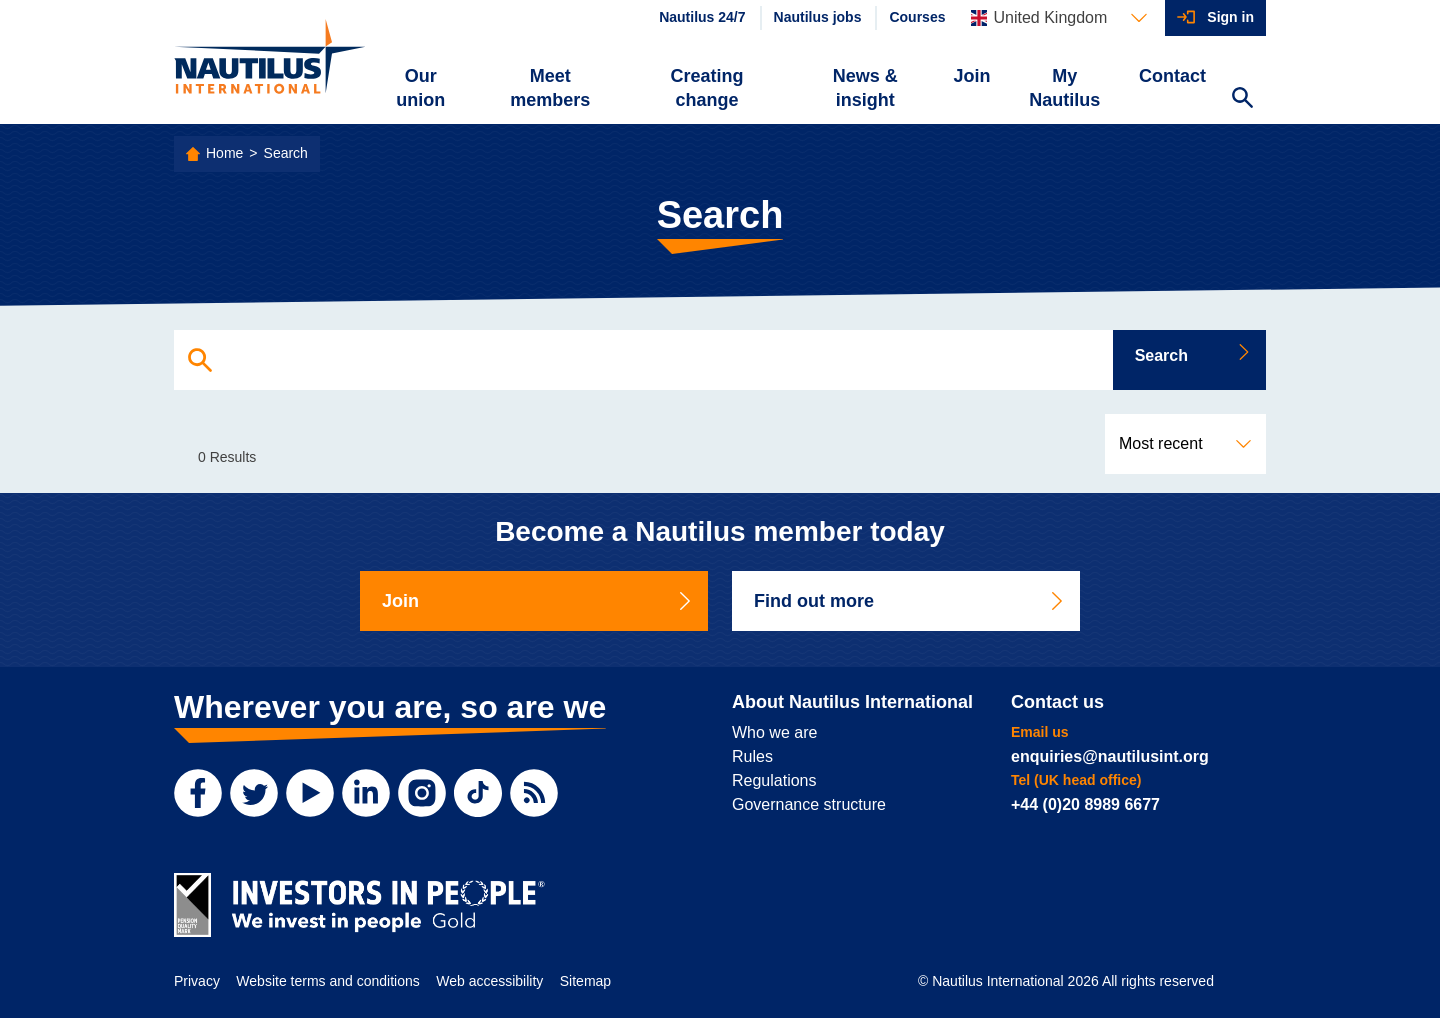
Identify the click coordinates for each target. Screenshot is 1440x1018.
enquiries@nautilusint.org (1110, 756)
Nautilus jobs (818, 17)
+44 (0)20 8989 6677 (1085, 804)
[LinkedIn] (366, 793)
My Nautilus (1064, 88)
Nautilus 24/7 (702, 17)
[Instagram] (422, 793)
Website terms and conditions (327, 981)
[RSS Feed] (534, 793)
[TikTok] (478, 793)
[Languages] (1059, 18)
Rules (752, 756)
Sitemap (585, 981)
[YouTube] (310, 793)
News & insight (865, 88)
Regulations (774, 780)
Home (224, 153)
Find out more (910, 601)
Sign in (1230, 17)
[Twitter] (254, 793)
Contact (1172, 76)
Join (972, 76)
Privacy (197, 981)
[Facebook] (198, 793)
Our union (420, 88)
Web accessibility (489, 981)
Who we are (774, 732)
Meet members (550, 88)
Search (286, 153)
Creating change (707, 88)
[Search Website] (1242, 100)
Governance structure (809, 804)
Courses (917, 17)
